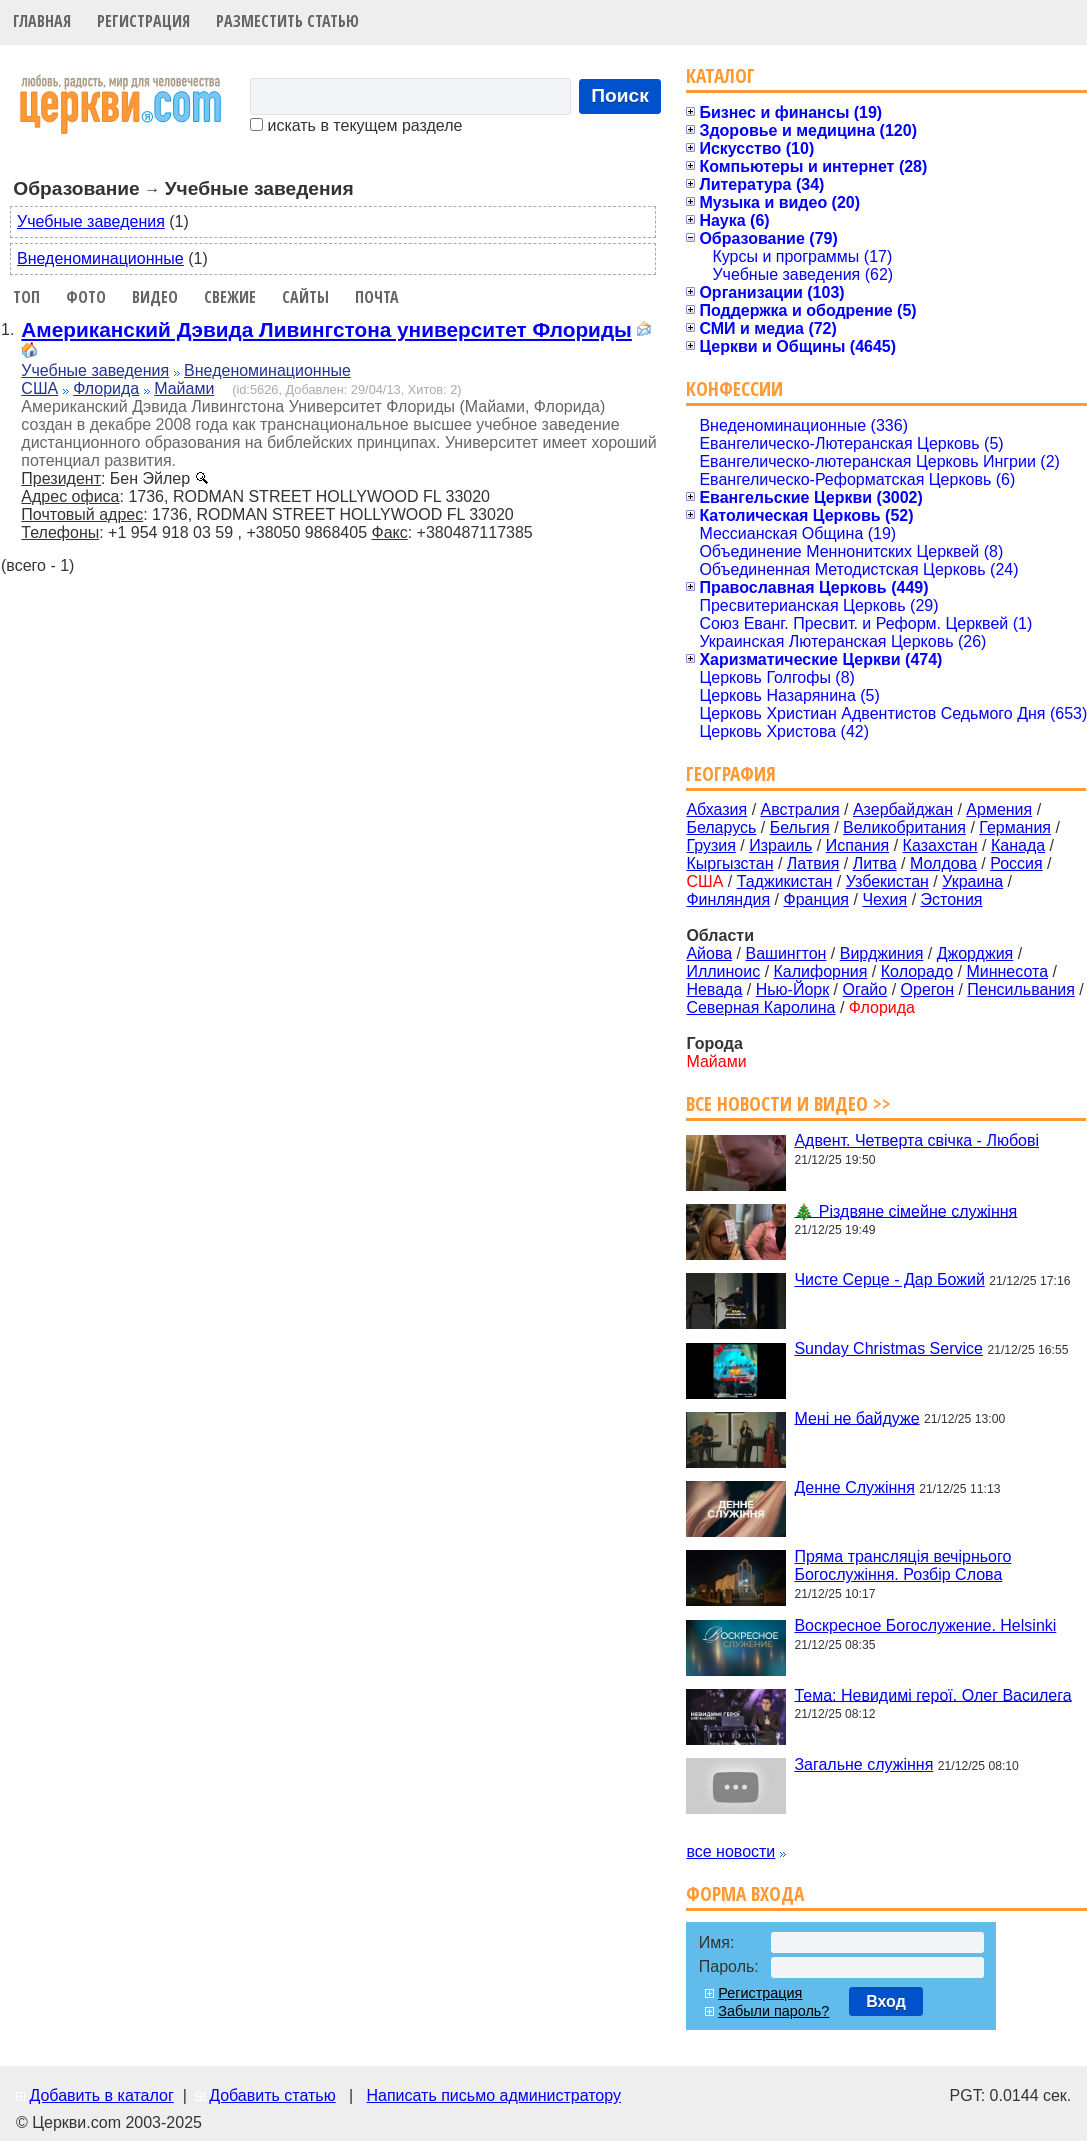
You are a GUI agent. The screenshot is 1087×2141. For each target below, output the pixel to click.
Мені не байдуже (856, 1417)
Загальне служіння (863, 1764)
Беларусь (721, 827)
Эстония (952, 899)
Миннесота (1007, 971)
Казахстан (940, 845)
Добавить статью (272, 2095)
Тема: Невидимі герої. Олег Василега (932, 1694)
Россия (1016, 863)
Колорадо (917, 971)
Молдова (943, 863)
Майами (184, 388)
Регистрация (143, 21)
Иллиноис (723, 971)
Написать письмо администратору (493, 2095)
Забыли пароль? (773, 2011)
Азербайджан (903, 809)
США (39, 388)
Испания (858, 845)
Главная (42, 21)
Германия (1015, 827)
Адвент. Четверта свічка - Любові (916, 1140)
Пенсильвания (1021, 989)
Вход (886, 2001)
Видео (155, 297)
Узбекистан (887, 881)
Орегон (927, 989)
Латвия (813, 863)
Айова (709, 953)
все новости (730, 1851)
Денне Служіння (854, 1487)
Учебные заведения (91, 221)
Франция (816, 899)
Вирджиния (882, 953)
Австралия (800, 809)
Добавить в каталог (101, 2095)
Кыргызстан (729, 863)
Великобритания (904, 827)
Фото (86, 297)
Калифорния (821, 971)
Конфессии (734, 388)
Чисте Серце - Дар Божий (889, 1279)
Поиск (620, 95)
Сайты (305, 297)
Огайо (865, 989)
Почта (377, 297)
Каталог (720, 75)
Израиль (780, 845)
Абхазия (716, 809)
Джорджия (975, 953)
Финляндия (728, 899)
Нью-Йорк (793, 989)
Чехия (884, 899)
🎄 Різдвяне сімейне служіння (905, 1210)
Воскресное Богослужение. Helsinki (925, 1625)
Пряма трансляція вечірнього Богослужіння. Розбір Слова (902, 1565)
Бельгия (800, 827)
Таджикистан (785, 881)
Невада (714, 989)
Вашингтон (785, 953)
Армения (999, 809)
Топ (26, 297)
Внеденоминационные (100, 258)
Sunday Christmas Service (888, 1348)
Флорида (106, 388)
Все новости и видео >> (788, 1103)
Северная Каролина (760, 1007)
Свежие (230, 297)
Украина (972, 881)
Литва (875, 863)
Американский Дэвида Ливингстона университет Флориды (326, 329)
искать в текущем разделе (356, 125)
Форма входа (745, 1893)
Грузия (710, 845)
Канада (1018, 845)
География (731, 773)
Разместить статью (287, 21)
